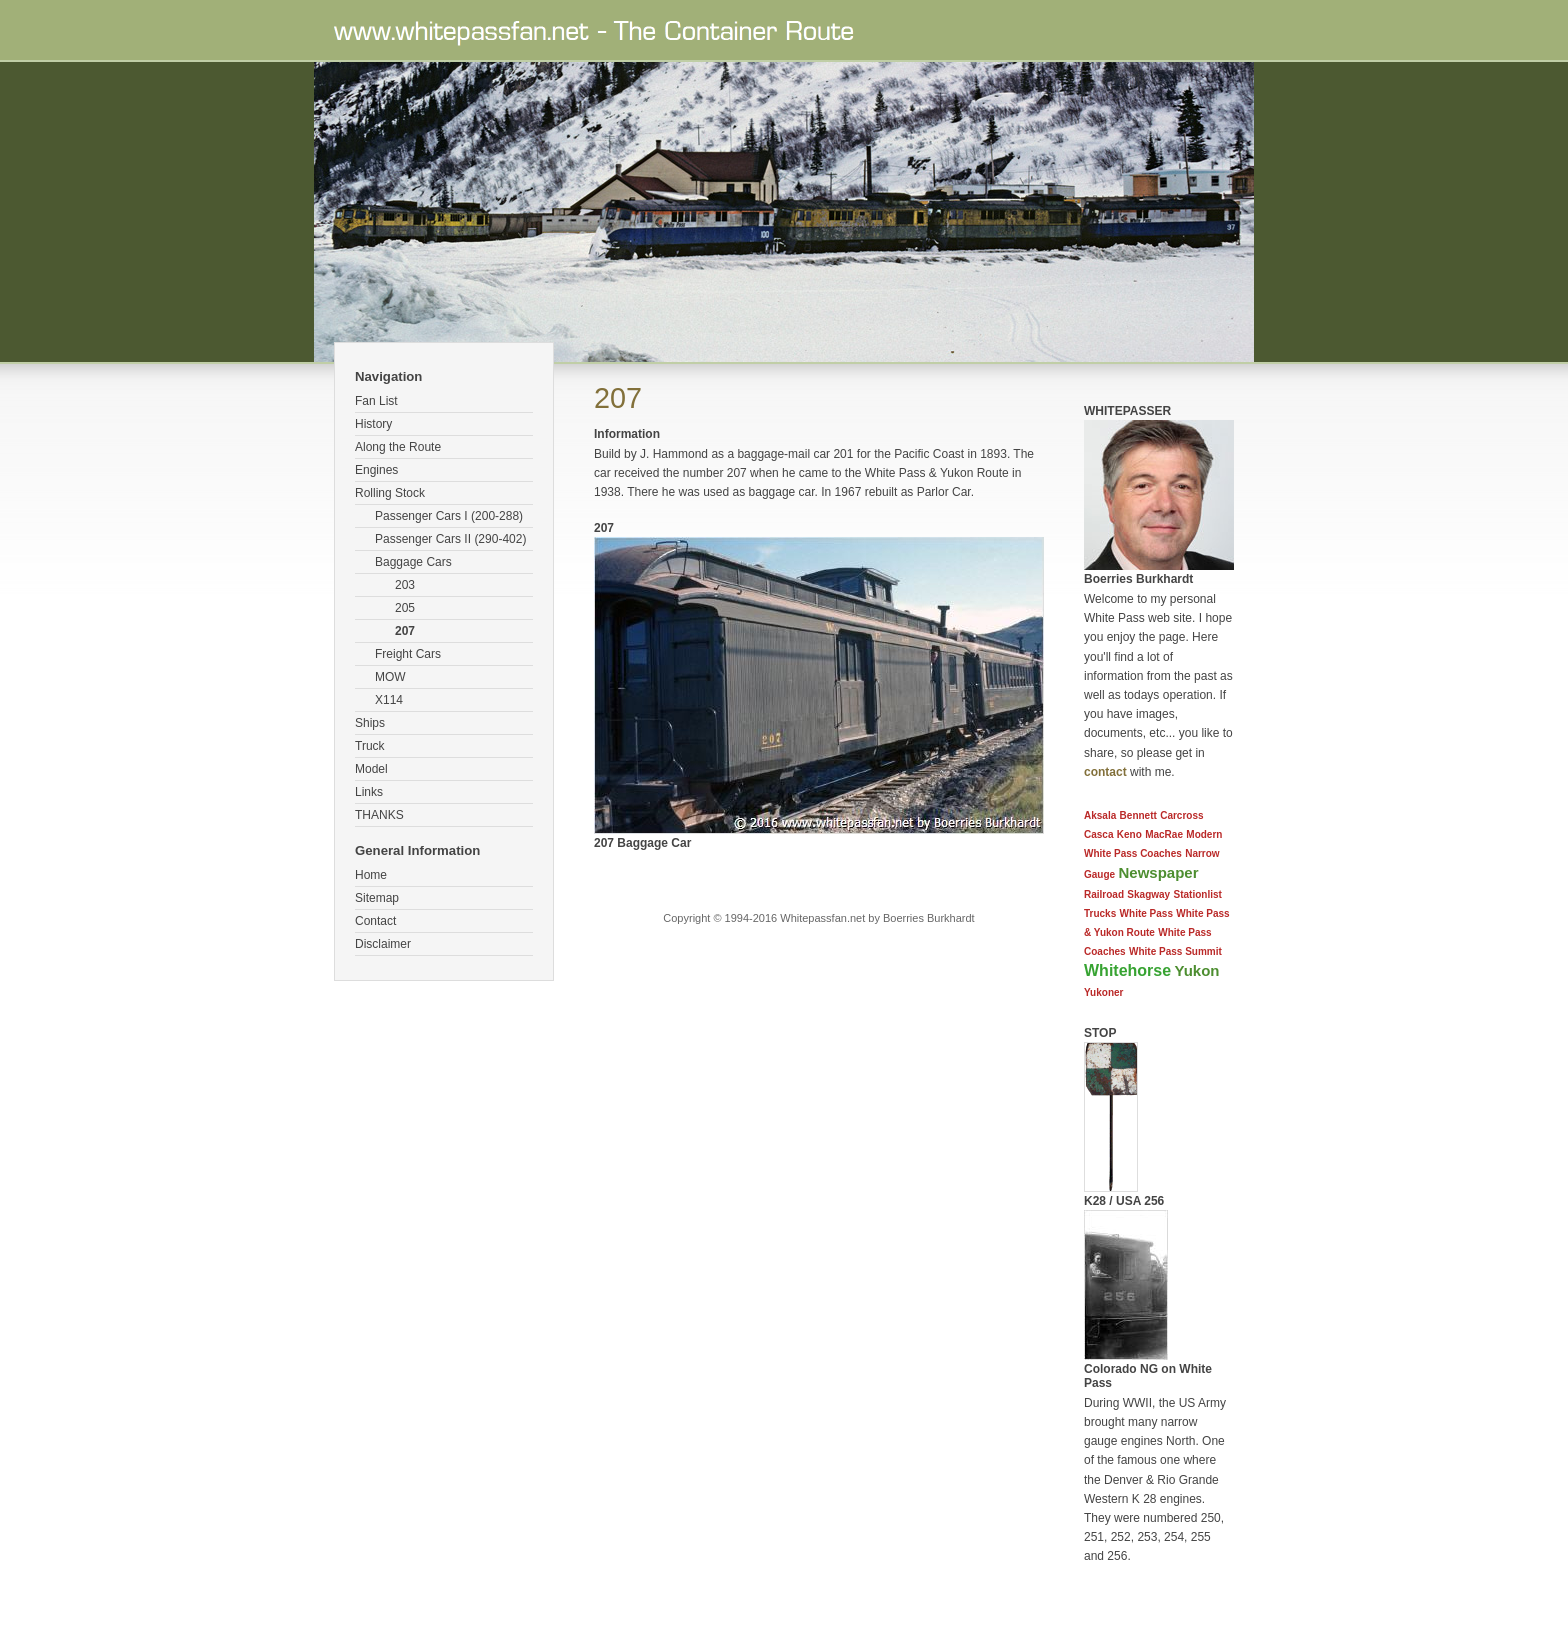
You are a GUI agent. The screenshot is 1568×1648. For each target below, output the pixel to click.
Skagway (1148, 894)
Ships (370, 723)
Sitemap (377, 898)
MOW (390, 677)
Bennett (1138, 815)
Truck (370, 746)
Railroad (1104, 894)
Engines (376, 470)
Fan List (376, 401)
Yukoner (1103, 992)
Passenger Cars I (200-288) (449, 516)
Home (371, 875)
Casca (1098, 834)
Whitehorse (1127, 970)
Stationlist (1198, 894)
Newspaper (1158, 872)
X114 (389, 700)
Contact (375, 921)
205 (405, 608)
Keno (1129, 834)
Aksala (1100, 815)
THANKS (379, 815)
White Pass (1146, 913)
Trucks (1100, 913)
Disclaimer (383, 944)
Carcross (1181, 815)
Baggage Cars (413, 562)
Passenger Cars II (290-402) (450, 539)
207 (405, 631)
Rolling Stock (390, 493)
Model (371, 769)
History (373, 424)
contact (1105, 772)
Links (369, 792)
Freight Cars (408, 654)
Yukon (1196, 970)
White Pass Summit (1175, 951)
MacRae (1164, 834)
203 (405, 585)
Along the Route (398, 447)
